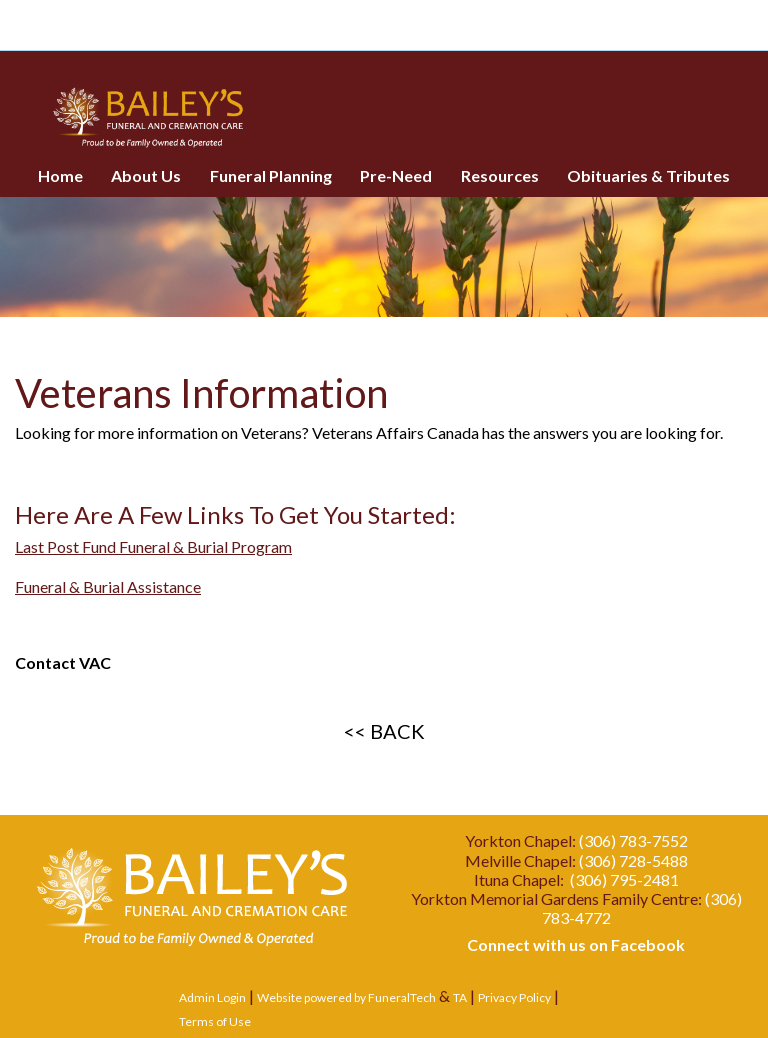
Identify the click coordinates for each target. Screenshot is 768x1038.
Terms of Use (215, 1021)
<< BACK (384, 731)
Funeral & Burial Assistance (108, 586)
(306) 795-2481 (624, 879)
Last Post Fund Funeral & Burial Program (153, 546)
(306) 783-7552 (633, 840)
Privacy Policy (514, 997)
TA (460, 997)
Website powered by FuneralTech (346, 997)
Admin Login (212, 997)
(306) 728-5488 (633, 860)
